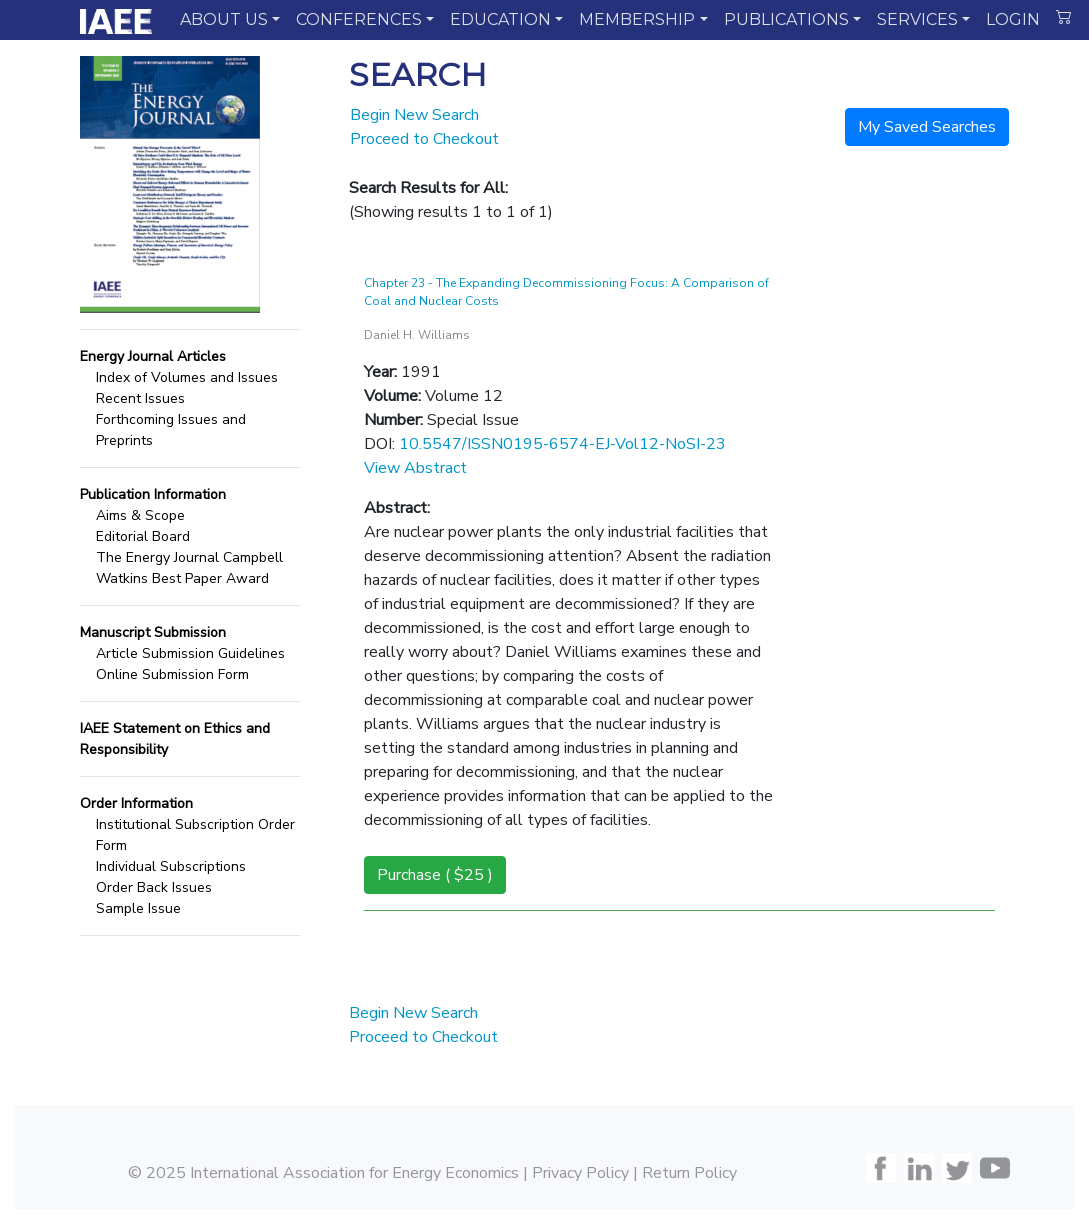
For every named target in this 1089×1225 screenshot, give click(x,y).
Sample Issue (138, 908)
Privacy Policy (580, 1173)
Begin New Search (414, 115)
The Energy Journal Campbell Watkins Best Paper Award (189, 568)
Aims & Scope (140, 515)
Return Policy (689, 1173)
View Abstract (415, 468)
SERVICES (917, 19)
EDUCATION (500, 19)
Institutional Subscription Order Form (195, 835)
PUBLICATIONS (786, 19)
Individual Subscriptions (171, 866)
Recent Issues (140, 398)
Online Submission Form (172, 674)
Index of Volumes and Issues (187, 377)
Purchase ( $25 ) (435, 875)
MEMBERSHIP (637, 19)
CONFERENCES (359, 19)
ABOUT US (224, 19)
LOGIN (1013, 19)
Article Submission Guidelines (190, 653)
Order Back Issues (154, 887)
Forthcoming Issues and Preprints (171, 430)
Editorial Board (143, 536)
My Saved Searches (927, 127)
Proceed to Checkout (424, 139)
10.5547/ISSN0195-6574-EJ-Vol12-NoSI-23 (562, 444)
